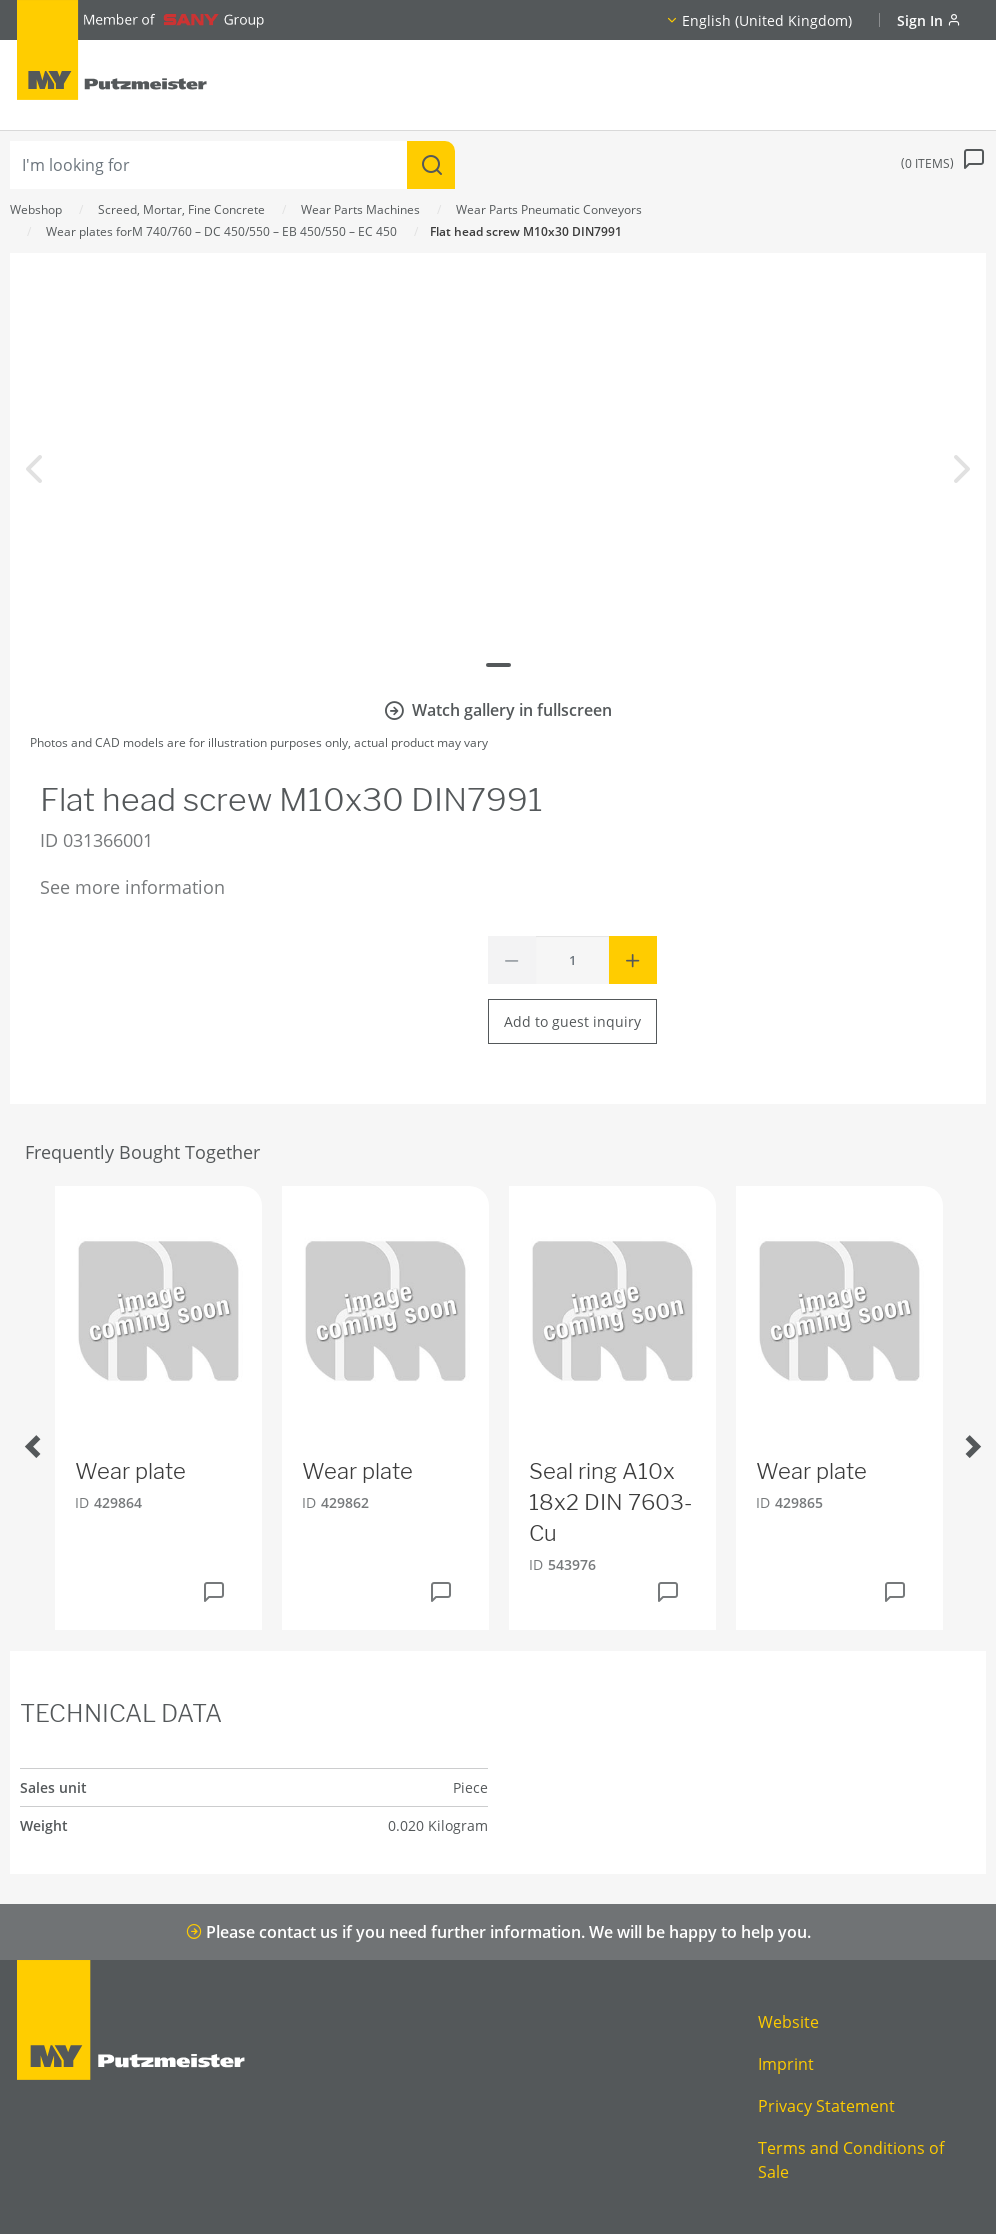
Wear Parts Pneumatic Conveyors (549, 209)
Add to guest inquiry (572, 1021)
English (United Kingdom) (767, 20)
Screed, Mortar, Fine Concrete (181, 209)
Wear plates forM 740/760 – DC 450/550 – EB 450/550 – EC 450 (221, 231)
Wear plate (130, 1471)
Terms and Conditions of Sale (851, 2160)
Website (788, 2022)
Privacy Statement (826, 2106)
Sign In (929, 20)
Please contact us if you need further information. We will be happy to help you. (498, 1932)
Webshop (36, 209)
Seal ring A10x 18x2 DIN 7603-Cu (610, 1502)
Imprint (786, 2064)
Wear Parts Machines (360, 209)
